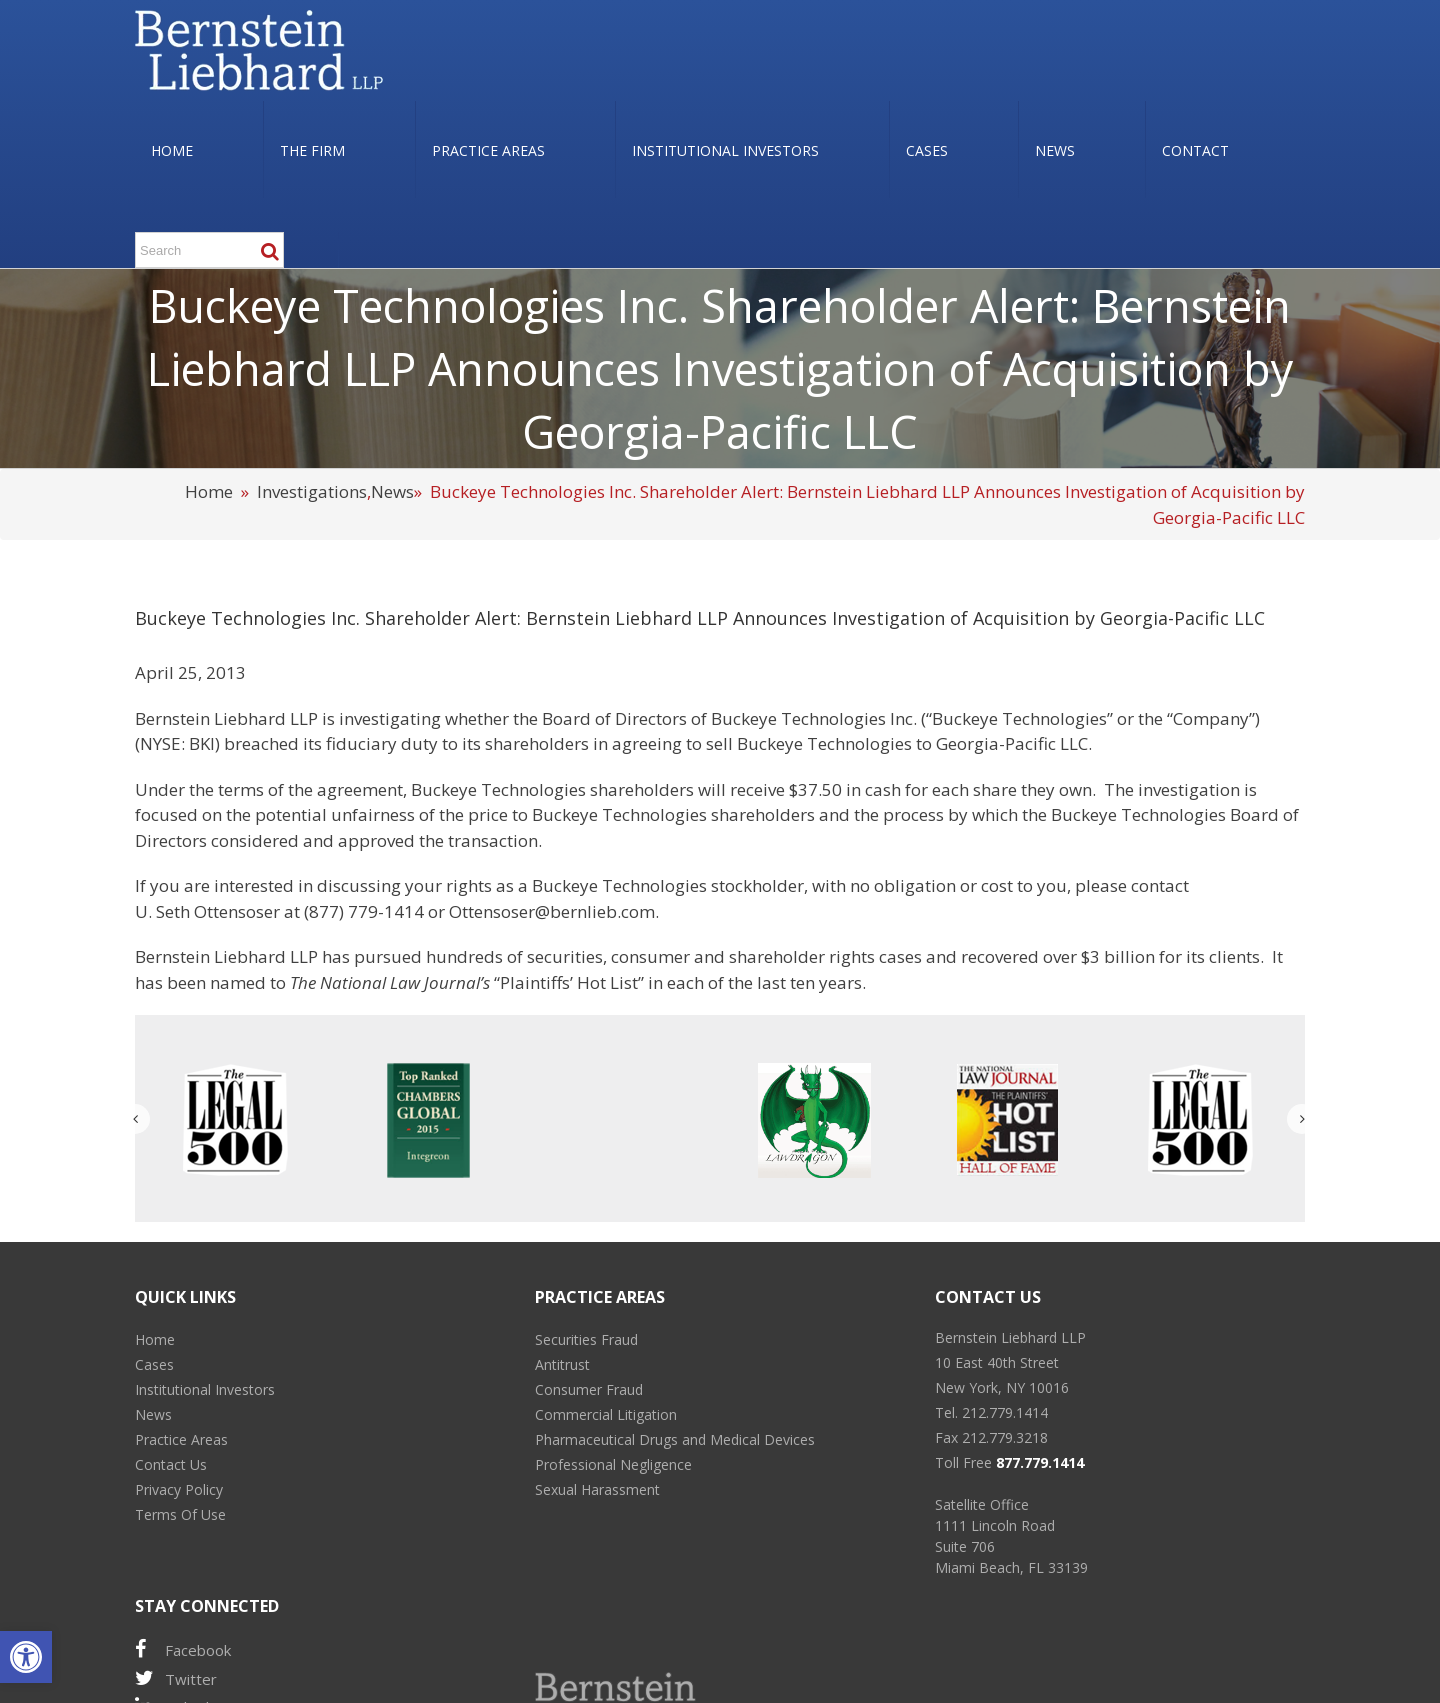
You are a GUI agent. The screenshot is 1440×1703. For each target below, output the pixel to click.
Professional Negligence (613, 1464)
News (392, 491)
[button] (26, 1657)
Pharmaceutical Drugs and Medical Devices (675, 1439)
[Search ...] (209, 250)
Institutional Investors (205, 1389)
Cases (154, 1364)
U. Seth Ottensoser (207, 911)
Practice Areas (181, 1439)
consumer (650, 956)
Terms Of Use (180, 1514)
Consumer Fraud (589, 1389)
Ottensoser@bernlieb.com (552, 911)
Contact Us (171, 1464)
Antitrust (562, 1364)
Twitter (176, 1678)
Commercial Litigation (606, 1414)
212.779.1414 (1005, 1412)
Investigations (312, 491)
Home (209, 491)
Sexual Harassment (597, 1489)
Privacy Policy (179, 1489)
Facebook (183, 1649)
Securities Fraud (586, 1339)
